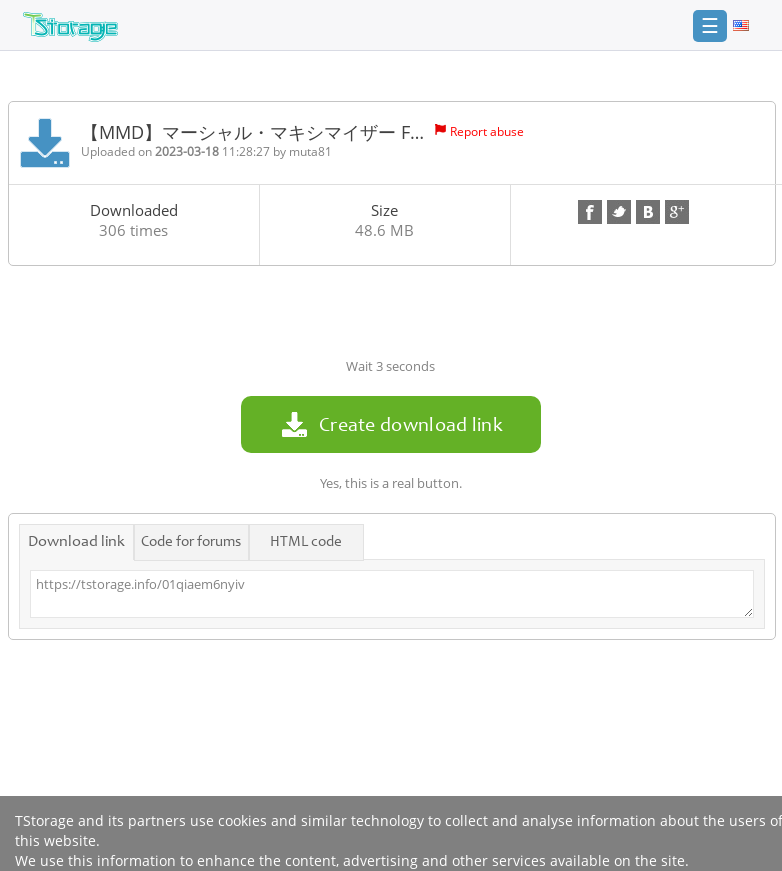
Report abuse (487, 131)
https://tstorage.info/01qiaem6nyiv (392, 594)
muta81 (310, 151)
